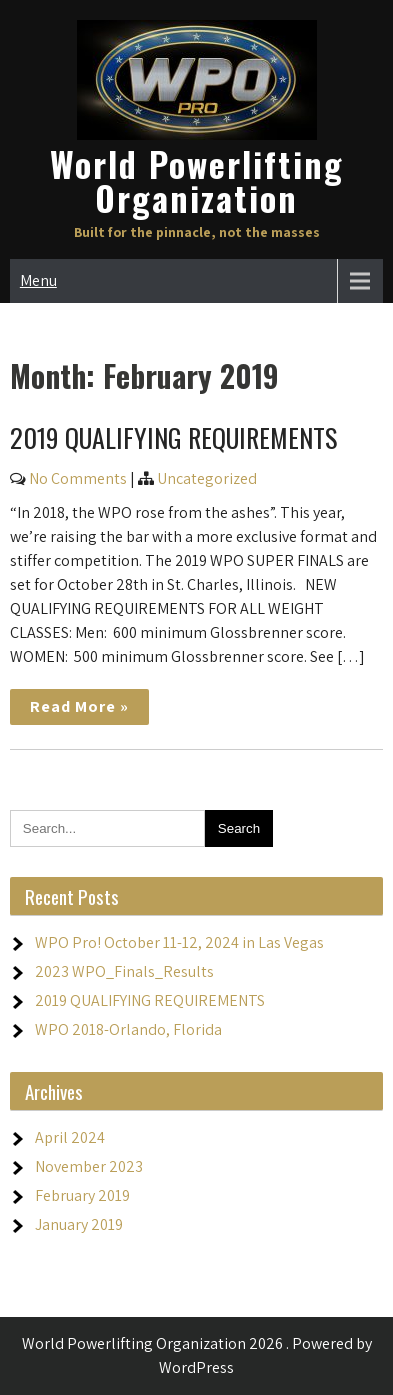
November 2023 (89, 1166)
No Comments (78, 478)
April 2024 (70, 1137)
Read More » (79, 706)
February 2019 (82, 1195)
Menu (38, 280)
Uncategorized (207, 478)
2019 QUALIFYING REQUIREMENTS (173, 437)
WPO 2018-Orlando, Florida (128, 1029)
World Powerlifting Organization (197, 180)
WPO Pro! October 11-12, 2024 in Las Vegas (179, 942)
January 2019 (79, 1224)
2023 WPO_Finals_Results (124, 971)
